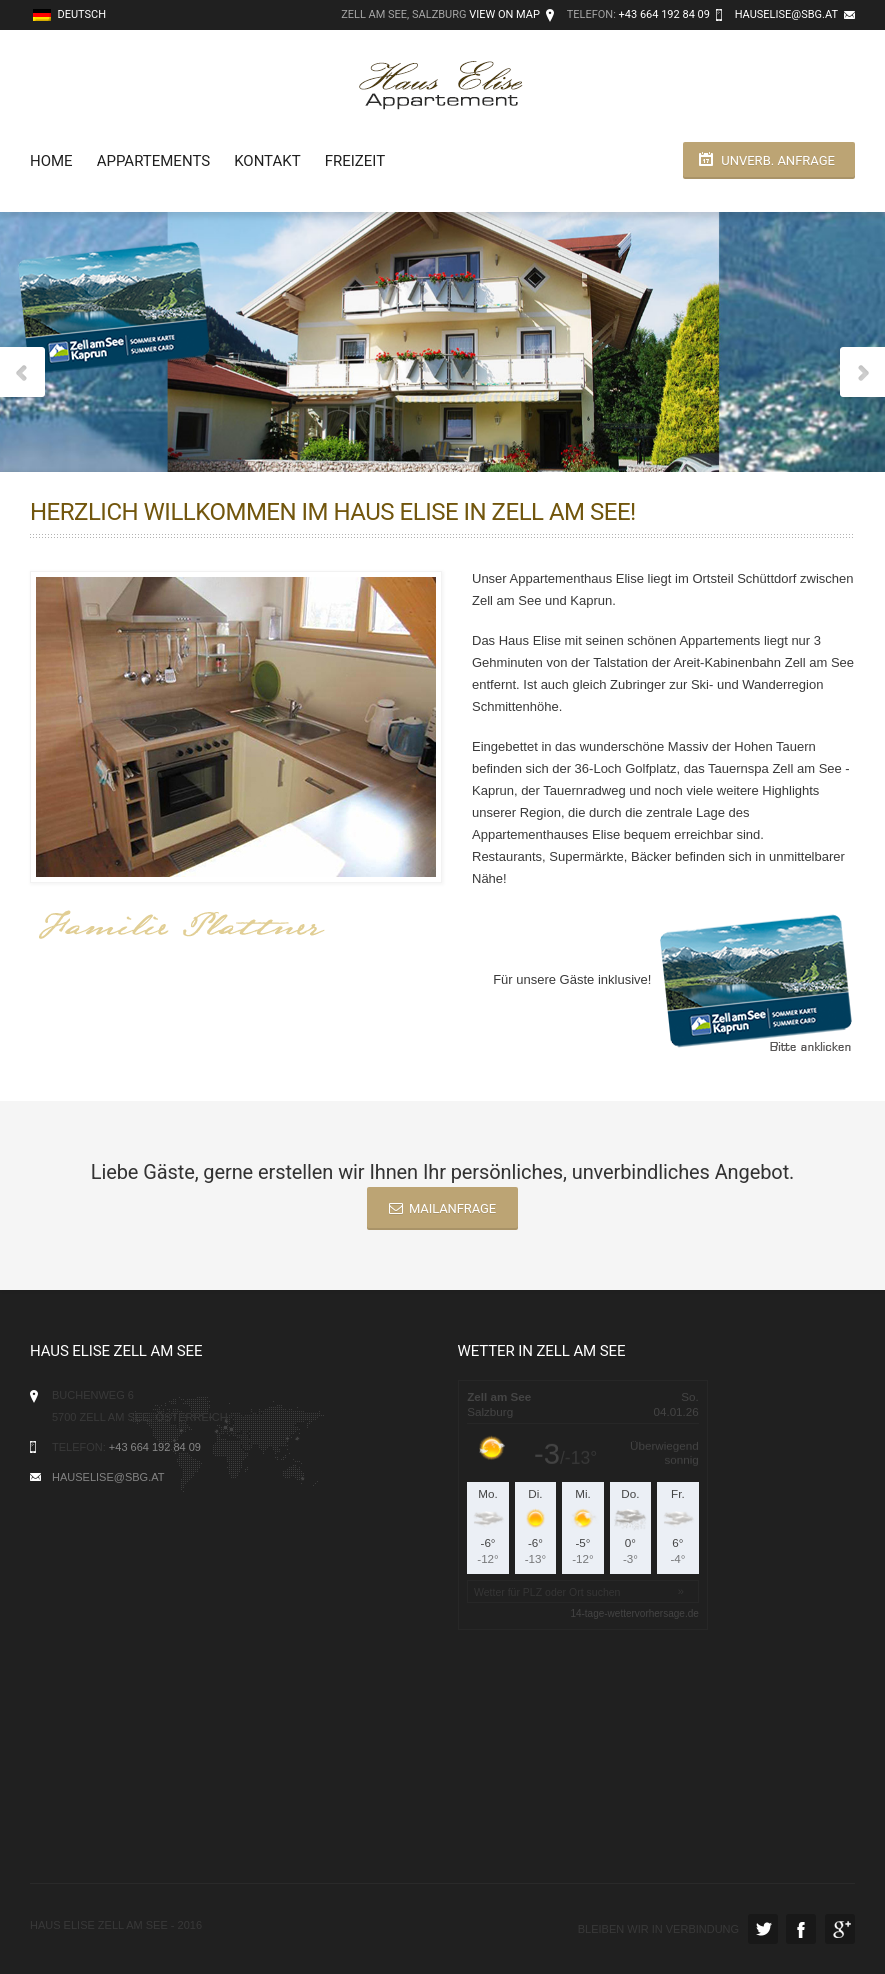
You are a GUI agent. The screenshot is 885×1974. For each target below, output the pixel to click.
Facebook (801, 1929)
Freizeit (355, 161)
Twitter (763, 1929)
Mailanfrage (442, 1208)
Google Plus (840, 1929)
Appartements (153, 161)
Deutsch (69, 14)
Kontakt (267, 161)
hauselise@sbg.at (786, 14)
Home (51, 161)
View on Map (504, 14)
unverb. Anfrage (778, 160)
